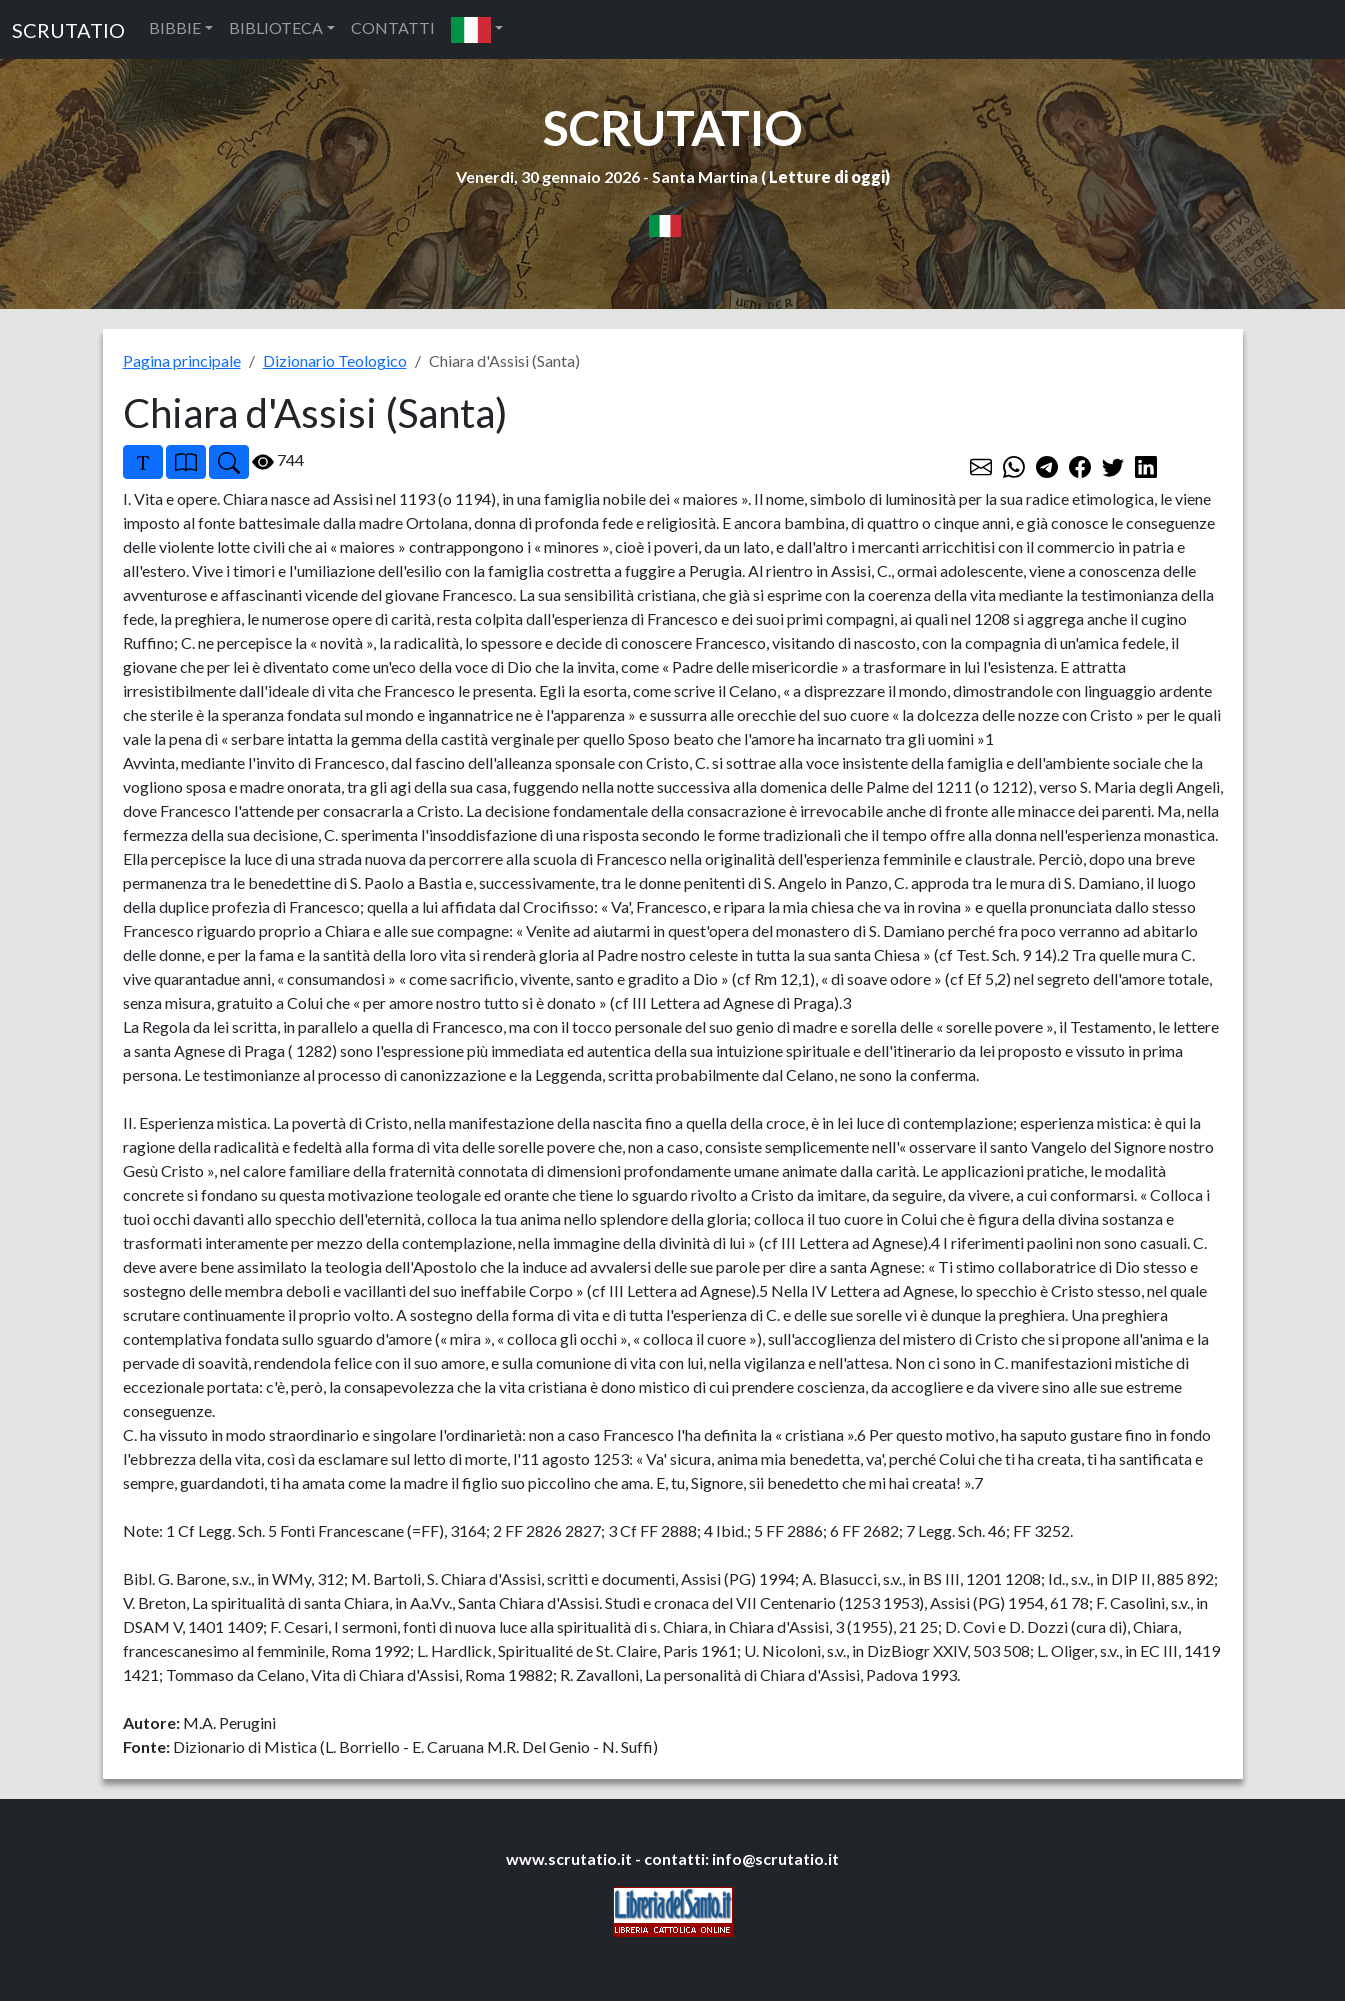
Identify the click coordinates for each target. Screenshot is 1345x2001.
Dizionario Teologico (335, 360)
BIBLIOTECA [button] (276, 27)
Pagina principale (182, 360)
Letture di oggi (827, 176)
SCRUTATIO (68, 30)
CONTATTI (393, 27)
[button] (477, 29)
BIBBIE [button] (175, 27)
